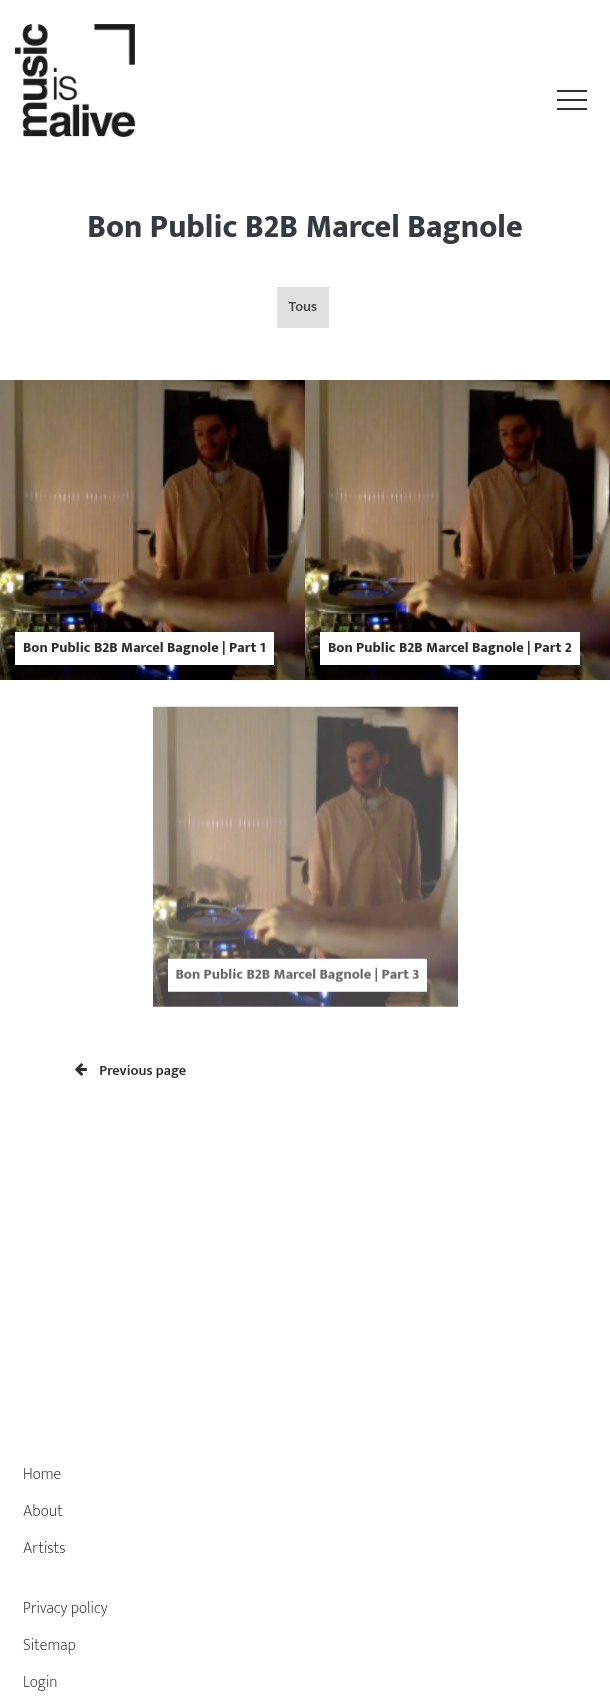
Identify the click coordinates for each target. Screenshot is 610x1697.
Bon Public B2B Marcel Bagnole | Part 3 (298, 990)
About (43, 1511)
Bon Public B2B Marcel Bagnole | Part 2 (450, 648)
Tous (303, 307)
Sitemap (49, 1645)
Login (40, 1682)
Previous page (130, 1071)
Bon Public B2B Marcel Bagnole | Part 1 (144, 648)
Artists (44, 1548)
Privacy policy (65, 1608)
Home (42, 1474)
